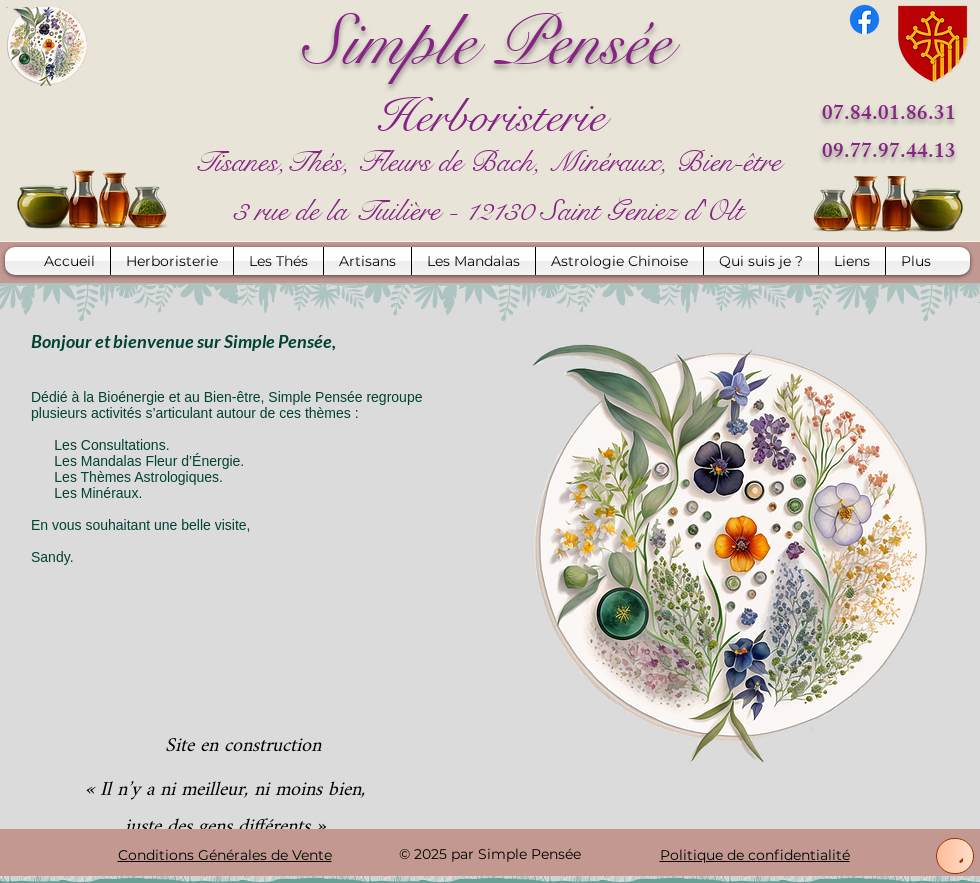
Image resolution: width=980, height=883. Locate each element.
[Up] (955, 856)
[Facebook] (864, 19)
